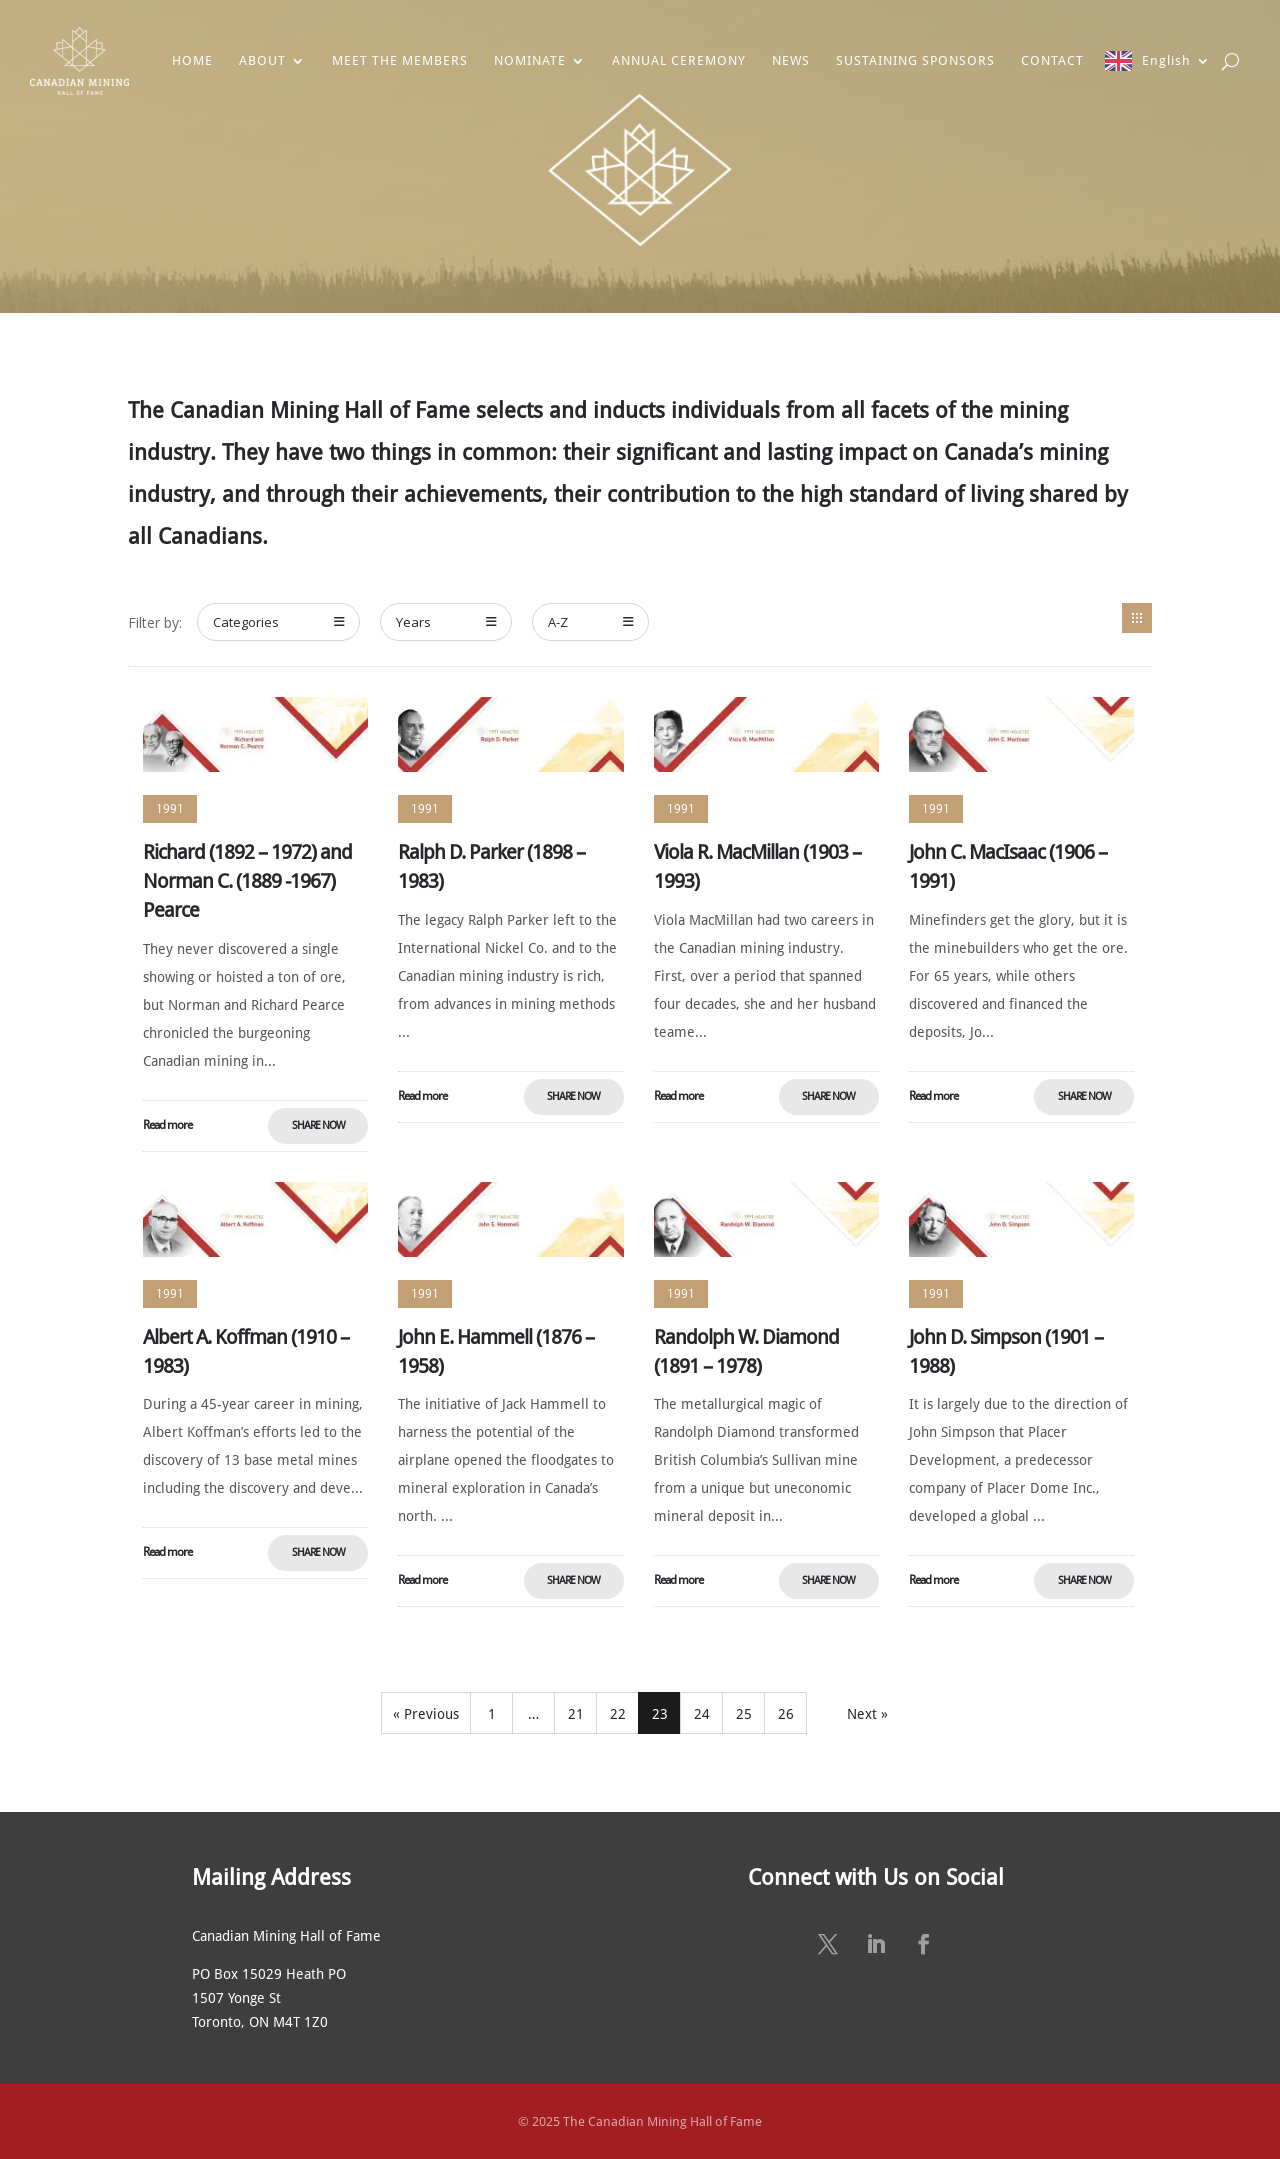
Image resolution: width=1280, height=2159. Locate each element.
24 (702, 1714)
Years (446, 622)
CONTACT (1052, 60)
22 (618, 1714)
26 (786, 1714)
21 (576, 1714)
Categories (279, 622)
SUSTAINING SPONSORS (915, 60)
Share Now (318, 1125)
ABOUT (262, 60)
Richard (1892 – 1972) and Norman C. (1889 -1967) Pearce (247, 881)
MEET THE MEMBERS (400, 60)
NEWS (791, 60)
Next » (867, 1714)
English (1166, 60)
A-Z (591, 622)
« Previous (426, 1714)
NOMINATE (530, 60)
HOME (192, 60)
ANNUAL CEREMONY (679, 60)
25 (744, 1714)
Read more (167, 1125)
